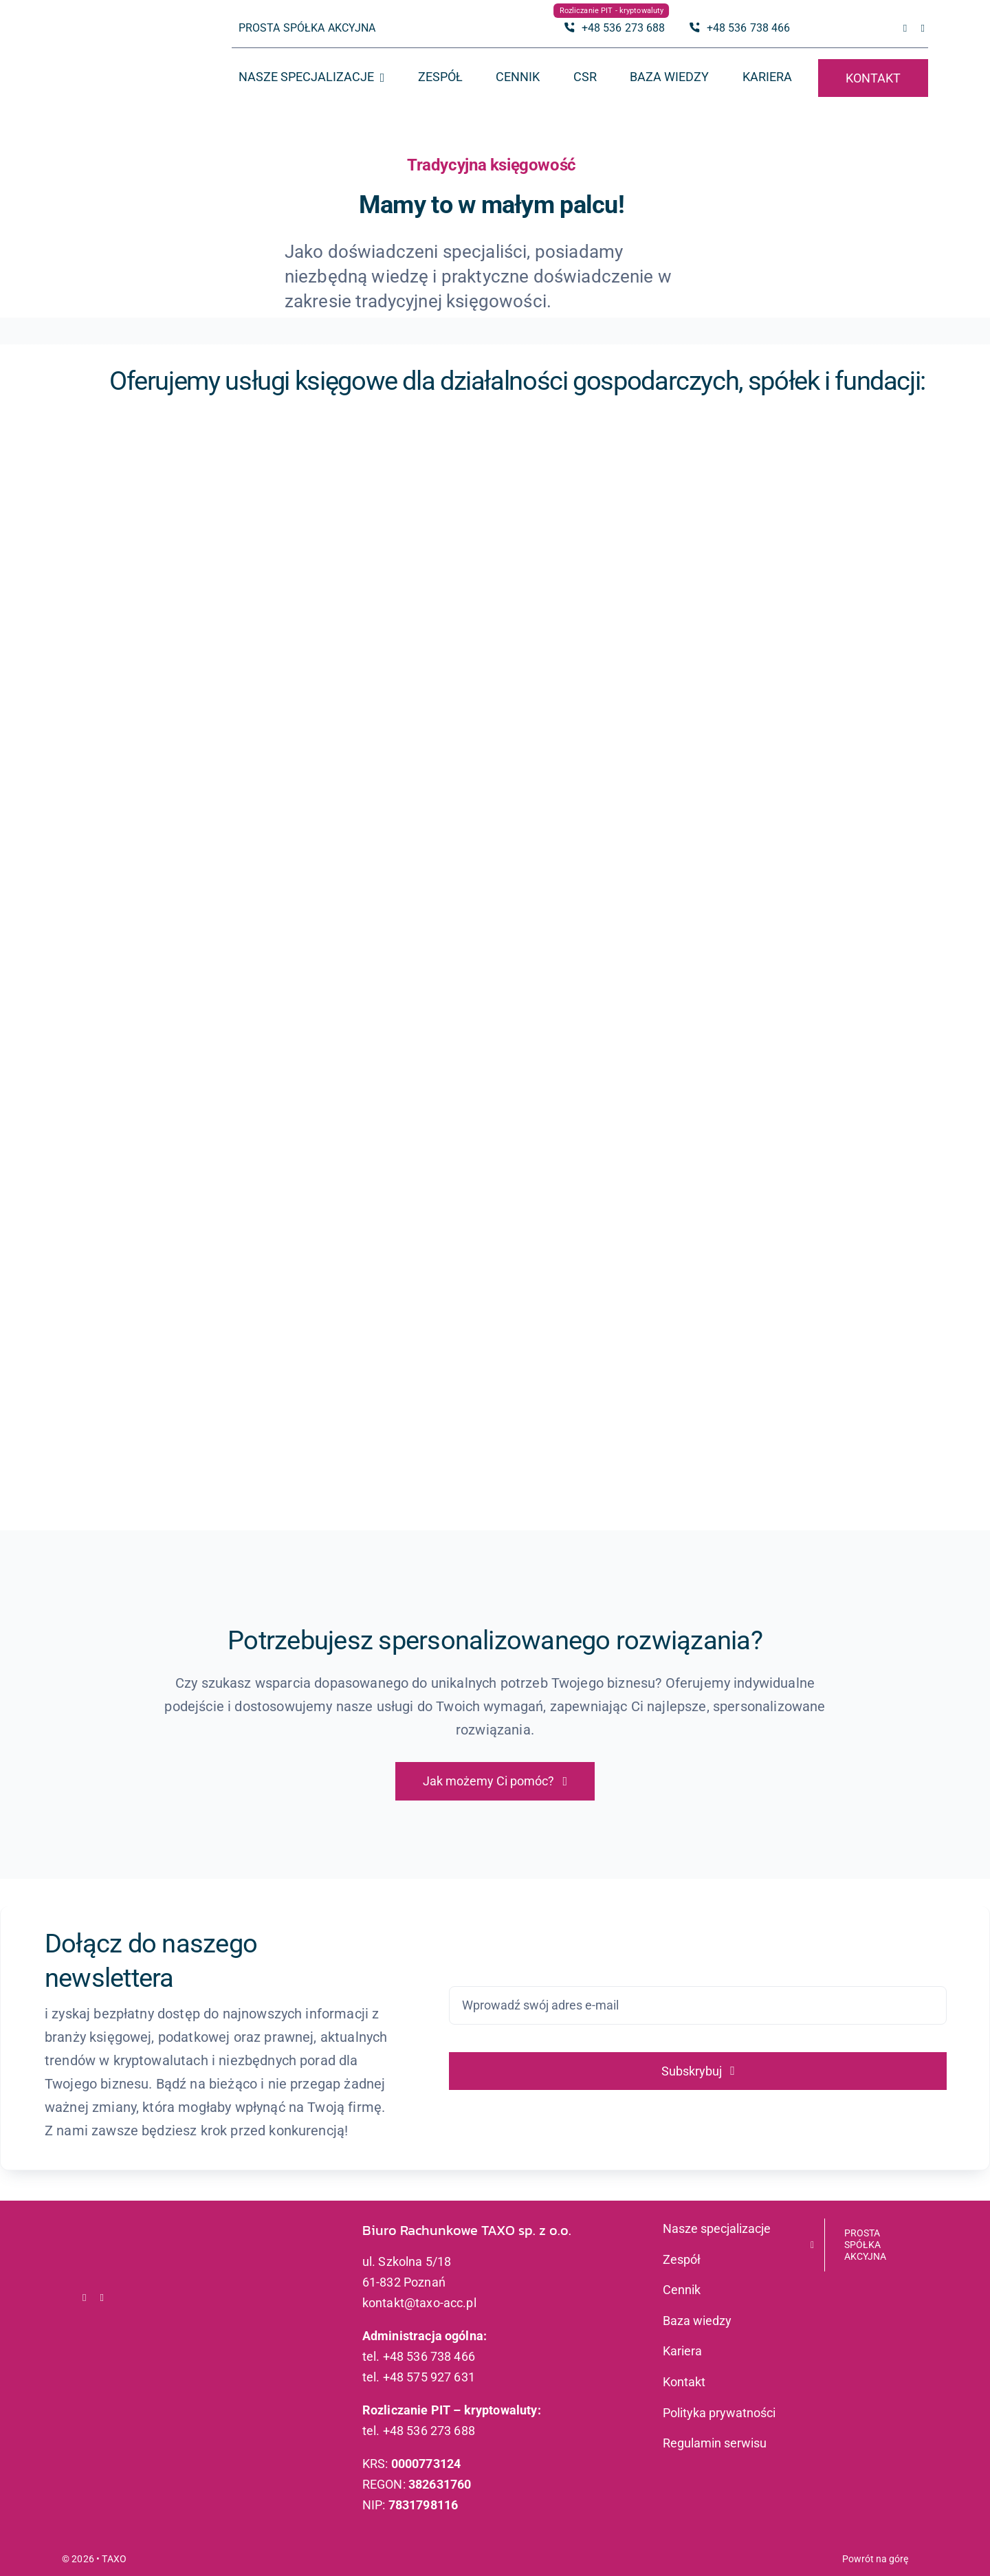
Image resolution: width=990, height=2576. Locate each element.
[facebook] (905, 28)
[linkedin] (923, 28)
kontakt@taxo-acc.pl (419, 2303)
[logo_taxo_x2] (121, 38)
